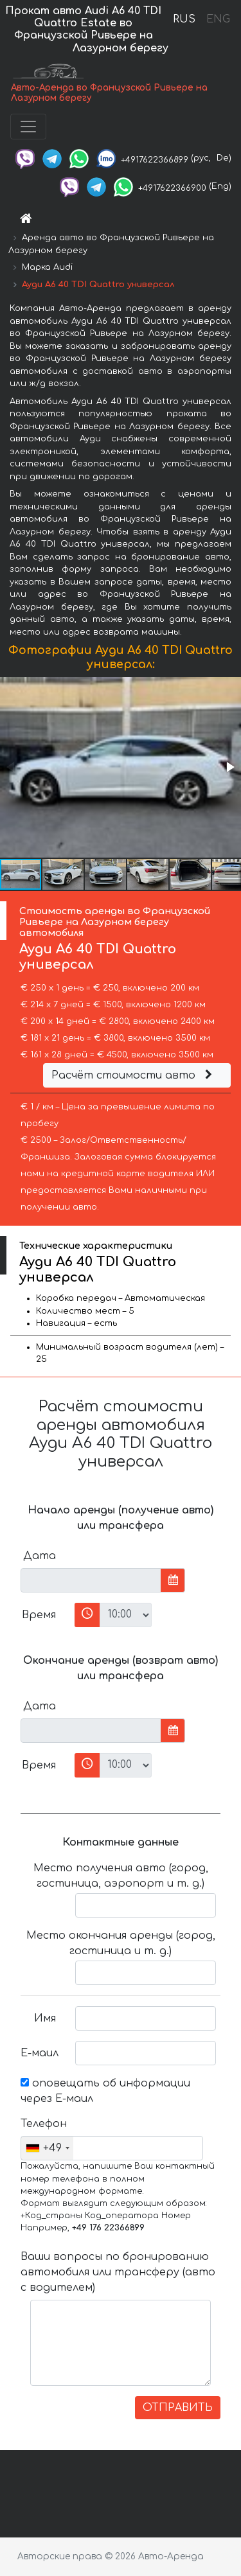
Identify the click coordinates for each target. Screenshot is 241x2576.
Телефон (43, 2124)
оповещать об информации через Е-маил (105, 2091)
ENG (217, 19)
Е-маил (39, 2053)
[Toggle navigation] (28, 126)
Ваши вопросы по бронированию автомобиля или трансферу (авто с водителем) (118, 2272)
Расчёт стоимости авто (133, 1075)
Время (39, 1615)
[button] (229, 767)
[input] (91, 1580)
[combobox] (47, 2148)
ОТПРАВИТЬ (178, 2407)
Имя (45, 2018)
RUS (184, 19)
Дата (39, 1556)
